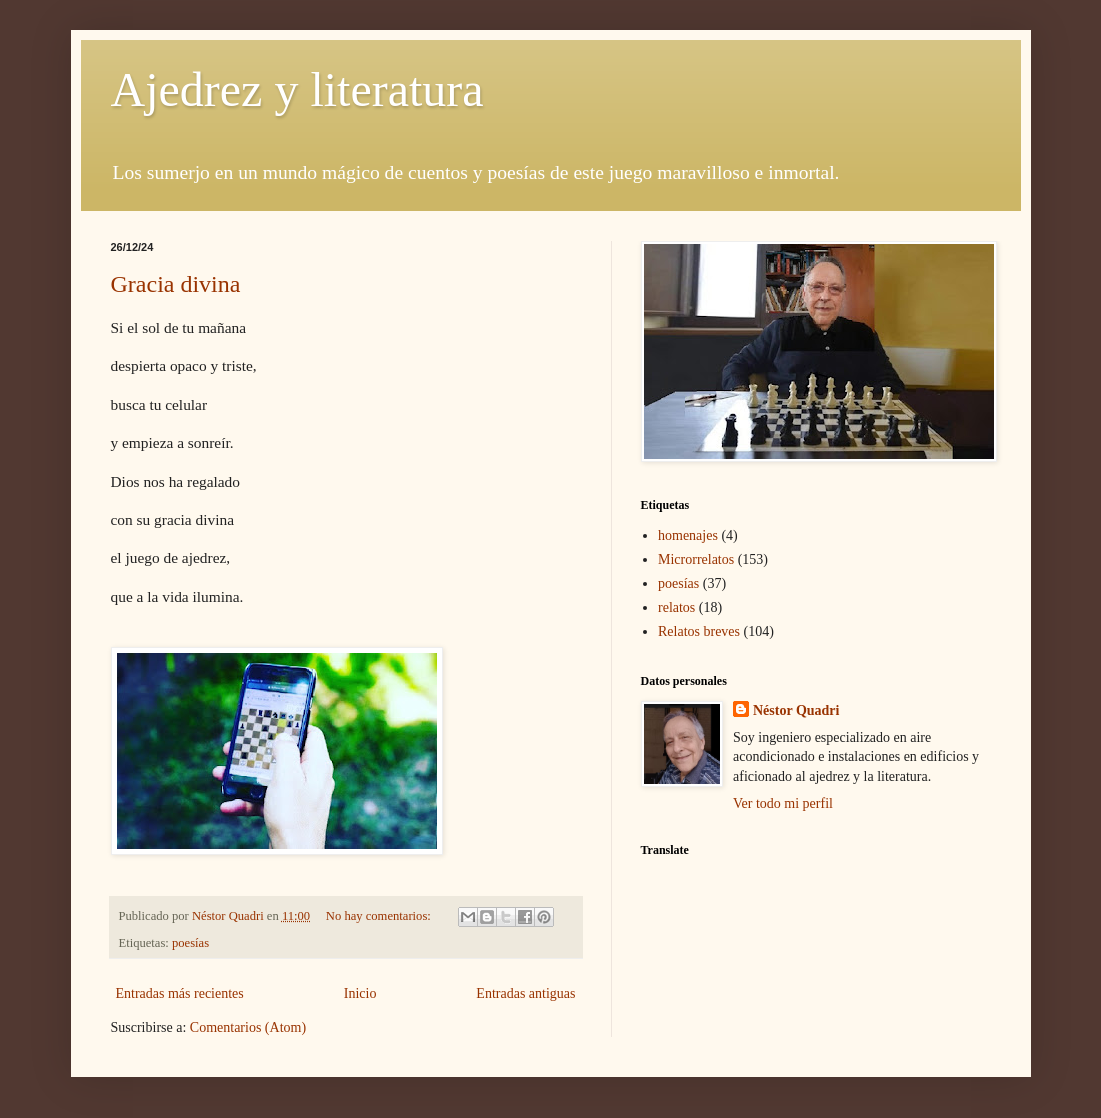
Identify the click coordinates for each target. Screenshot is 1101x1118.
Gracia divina (176, 284)
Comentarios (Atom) (248, 1027)
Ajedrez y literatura (297, 89)
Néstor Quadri (796, 710)
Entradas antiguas (525, 993)
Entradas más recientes (180, 993)
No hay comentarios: (380, 916)
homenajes (688, 535)
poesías (190, 943)
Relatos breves (699, 631)
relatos (676, 607)
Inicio (360, 993)
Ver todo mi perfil (783, 803)
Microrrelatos (696, 559)
